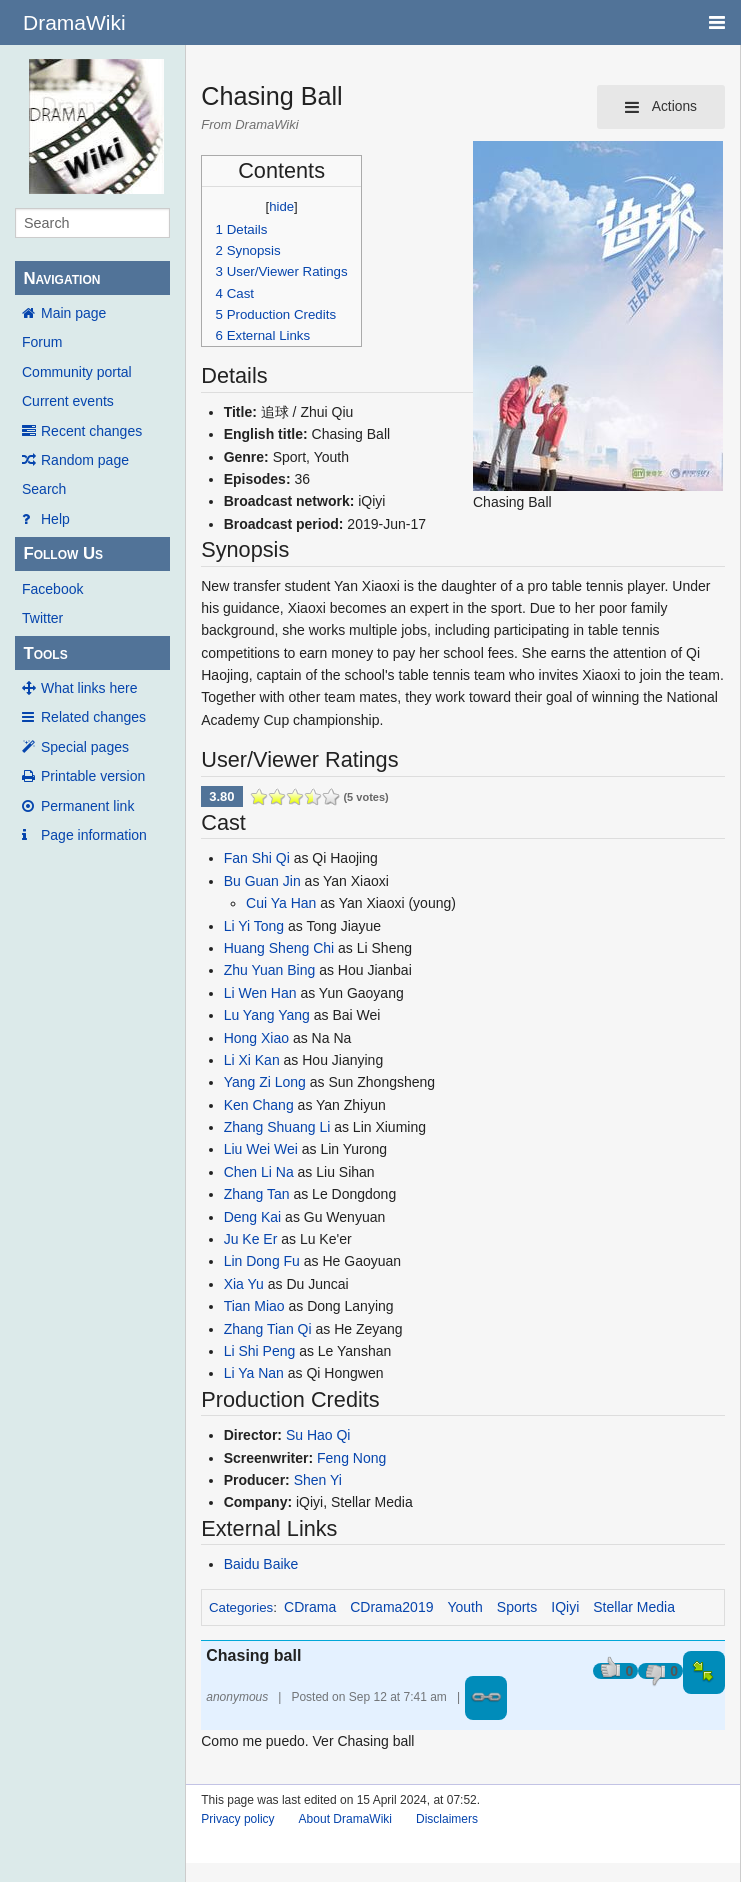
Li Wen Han (260, 993)
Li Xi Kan (252, 1060)
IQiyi (565, 1607)
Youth (464, 1607)
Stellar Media (634, 1607)
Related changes (93, 717)
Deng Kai (253, 1217)
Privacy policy (237, 1819)
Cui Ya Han (281, 903)
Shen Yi (318, 1480)
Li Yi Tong (254, 926)
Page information (94, 835)
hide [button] (281, 206)
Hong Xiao (256, 1038)
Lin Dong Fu (262, 1261)
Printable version (93, 776)
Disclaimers (447, 1819)
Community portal (77, 372)
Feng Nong (351, 1458)
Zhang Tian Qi (268, 1329)
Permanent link (87, 806)
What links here (89, 688)
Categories (241, 1607)
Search (44, 489)
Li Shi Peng (260, 1351)
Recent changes (91, 431)
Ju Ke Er (251, 1239)
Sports (517, 1607)
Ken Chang (259, 1105)
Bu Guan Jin (262, 881)
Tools (45, 653)
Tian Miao (254, 1306)
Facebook (52, 589)
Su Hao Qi (318, 1435)
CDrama (310, 1607)
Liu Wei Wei (261, 1149)
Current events (68, 401)
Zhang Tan (257, 1194)
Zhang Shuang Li (277, 1127)
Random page (85, 460)
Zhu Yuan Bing (270, 970)
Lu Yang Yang (267, 1015)
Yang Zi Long (265, 1082)
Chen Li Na (259, 1172)
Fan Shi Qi (257, 858)
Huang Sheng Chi (279, 948)
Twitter (42, 618)
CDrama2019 (391, 1607)
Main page (73, 313)
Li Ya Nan (254, 1373)
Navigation (61, 278)
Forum (42, 342)
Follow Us (63, 553)
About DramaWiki (345, 1819)
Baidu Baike (261, 1564)
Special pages (85, 747)
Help (55, 519)
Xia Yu (244, 1284)
